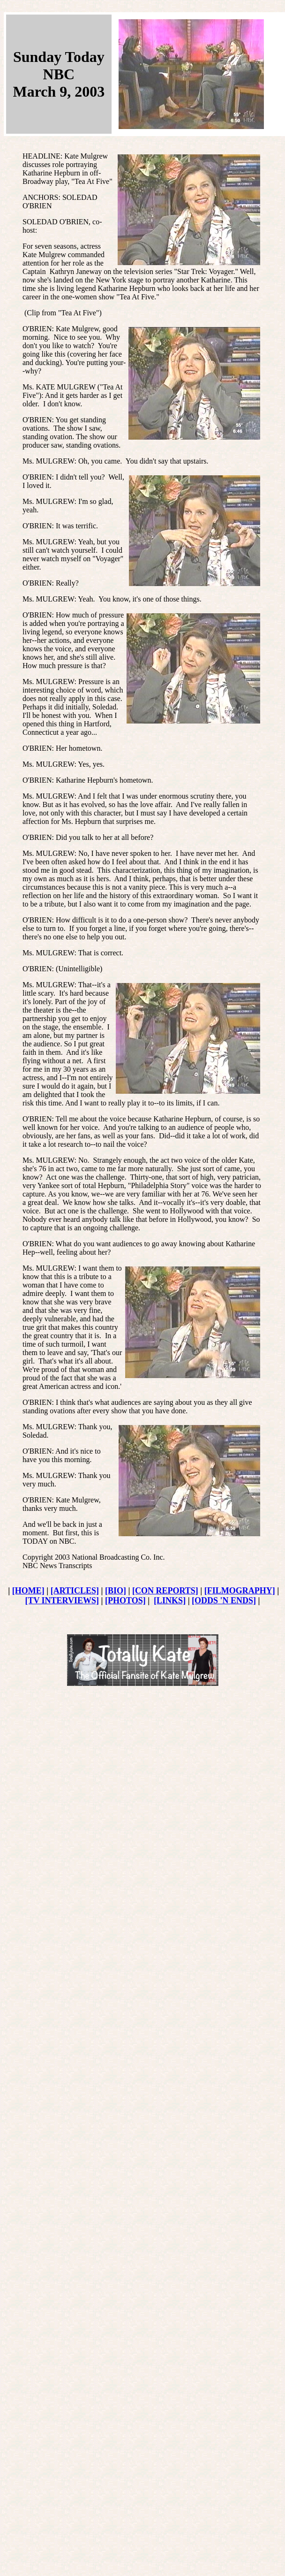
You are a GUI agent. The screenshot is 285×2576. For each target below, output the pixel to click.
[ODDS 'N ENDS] (224, 1600)
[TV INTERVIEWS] (62, 1600)
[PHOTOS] (125, 1600)
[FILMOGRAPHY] (239, 1590)
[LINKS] (170, 1600)
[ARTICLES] (75, 1590)
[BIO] (115, 1590)
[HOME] (28, 1590)
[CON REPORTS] (165, 1590)
